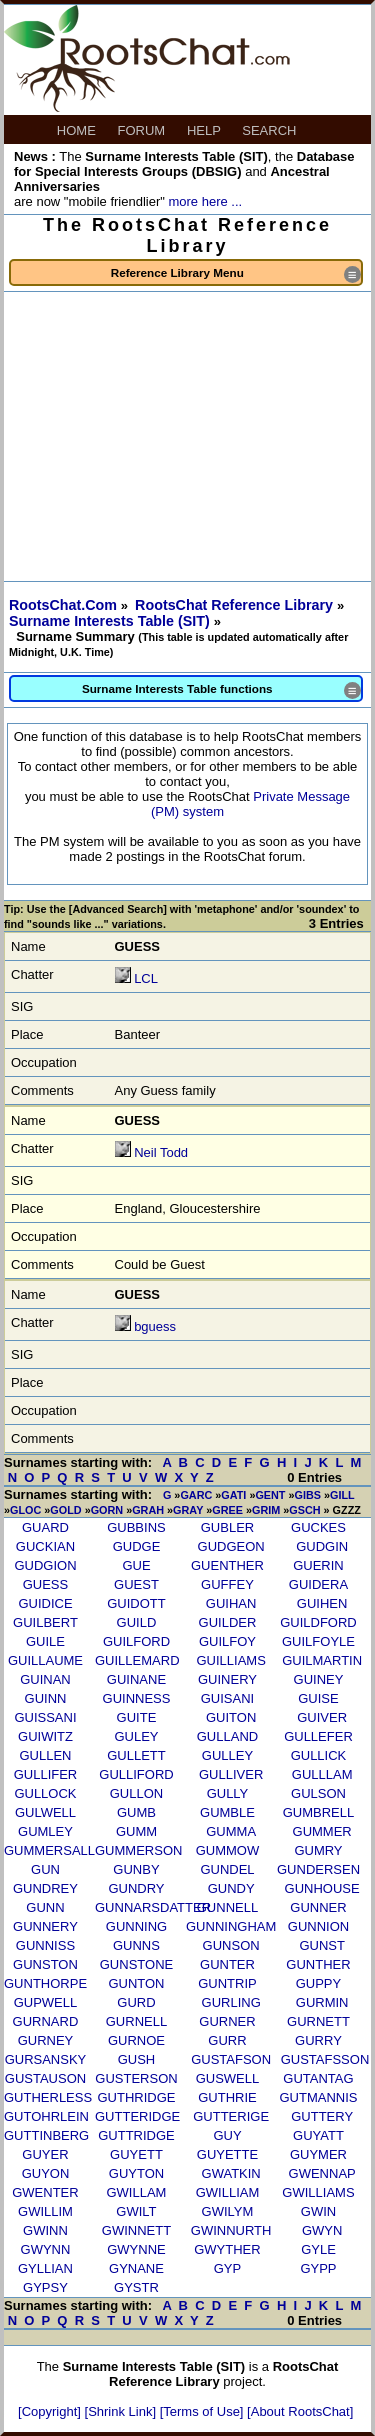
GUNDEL (227, 1869)
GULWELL (45, 1812)
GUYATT (318, 2135)
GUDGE (137, 1546)
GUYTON (136, 2173)
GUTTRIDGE (136, 2135)
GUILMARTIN (322, 1660)
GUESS (46, 1584)
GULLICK (319, 1755)
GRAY (188, 1510)
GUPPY (319, 1983)
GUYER (45, 2154)
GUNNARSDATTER (153, 1907)
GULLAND (227, 1736)
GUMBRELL (319, 1812)
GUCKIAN (45, 1546)
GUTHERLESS (48, 2097)
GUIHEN (322, 1603)
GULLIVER (231, 1774)
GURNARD (46, 2021)
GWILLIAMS (318, 2192)
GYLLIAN (45, 2268)
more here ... (205, 201)
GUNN (45, 1907)
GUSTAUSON (45, 2078)
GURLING (231, 2002)
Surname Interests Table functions (221, 690)
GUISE (318, 1698)
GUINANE (136, 1679)
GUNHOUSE (322, 1888)
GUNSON (231, 1945)
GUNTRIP (227, 1983)
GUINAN (45, 1679)
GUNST (322, 1945)
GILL (342, 1495)
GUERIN (318, 1565)
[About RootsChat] (300, 2411)
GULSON (318, 1793)
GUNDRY (136, 1888)
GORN (107, 1510)
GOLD (65, 1510)
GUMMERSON (138, 1850)
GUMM (136, 1831)
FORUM (143, 130)
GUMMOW (228, 1850)
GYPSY (45, 2287)
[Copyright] (51, 2411)
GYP (227, 2268)
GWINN (45, 2230)
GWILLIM (45, 2211)
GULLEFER (318, 1736)
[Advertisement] (187, 436)
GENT (270, 1495)
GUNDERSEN (318, 1869)
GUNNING (136, 1926)
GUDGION (45, 1565)
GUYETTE (227, 2154)
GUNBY (136, 1869)
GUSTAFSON (231, 2059)
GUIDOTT (136, 1603)
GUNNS (136, 1945)
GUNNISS (45, 1945)
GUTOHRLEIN (46, 2116)
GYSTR (136, 2287)
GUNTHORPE (45, 1983)
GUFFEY (227, 1584)
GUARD (45, 1527)
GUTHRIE (227, 2097)
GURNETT (318, 2021)
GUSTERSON (136, 2078)
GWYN (322, 2230)
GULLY (228, 1793)
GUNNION (318, 1926)
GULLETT (136, 1755)
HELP (205, 130)
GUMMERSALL (49, 1850)
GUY (227, 2135)
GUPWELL (46, 2002)
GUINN (46, 1698)
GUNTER (227, 1964)
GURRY (318, 2040)
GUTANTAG (318, 2078)
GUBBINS (136, 1527)
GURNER (227, 2021)
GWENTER (45, 2192)
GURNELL (136, 2021)
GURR (227, 2040)
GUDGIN (322, 1546)
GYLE (318, 2249)
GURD (136, 2002)
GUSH (137, 2059)
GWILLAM (136, 2192)
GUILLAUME (45, 1660)
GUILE (45, 1641)
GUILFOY (227, 1641)
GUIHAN (231, 1603)
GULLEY (227, 1755)
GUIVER (322, 1717)
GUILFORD (136, 1641)
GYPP (318, 2268)
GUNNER (318, 1907)
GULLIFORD (136, 1774)
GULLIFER (46, 1774)
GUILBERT (45, 1622)
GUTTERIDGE (137, 2116)
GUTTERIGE (231, 2116)
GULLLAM (322, 1774)
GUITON (231, 1717)
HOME (78, 130)
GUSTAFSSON (325, 2059)
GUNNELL (227, 1907)
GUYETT (136, 2154)
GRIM (266, 1510)
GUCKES (318, 1527)
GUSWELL (228, 2078)
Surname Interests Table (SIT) (111, 621)
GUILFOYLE (318, 1641)
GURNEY (46, 2040)
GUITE (137, 1717)
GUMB (136, 1812)
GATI (233, 1495)
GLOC (25, 1510)
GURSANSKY (46, 2059)
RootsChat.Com (63, 605)
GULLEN (45, 1755)
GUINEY (319, 1679)
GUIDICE (45, 1603)
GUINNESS (137, 1698)
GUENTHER (227, 1565)
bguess (155, 1326)
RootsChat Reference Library (236, 605)
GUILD (137, 1622)
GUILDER (228, 1622)
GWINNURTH (231, 2230)
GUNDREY (45, 1888)
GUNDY (231, 1888)
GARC (196, 1495)
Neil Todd (161, 1152)
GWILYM (228, 2211)
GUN (45, 1869)
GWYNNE (136, 2249)
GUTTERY (322, 2116)
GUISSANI (45, 1717)
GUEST (136, 1584)
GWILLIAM (228, 2192)
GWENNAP (322, 2173)
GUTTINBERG (46, 2135)
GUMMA (231, 1831)
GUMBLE (227, 1812)
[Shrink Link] (122, 2411)
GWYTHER (227, 2249)
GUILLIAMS (230, 1660)
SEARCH (271, 130)
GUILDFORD (318, 1622)
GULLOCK (45, 1793)
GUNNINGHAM (231, 1926)
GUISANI (227, 1698)
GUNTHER (318, 1964)
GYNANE (136, 2268)
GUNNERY (45, 1926)
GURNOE (136, 2040)
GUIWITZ (45, 1736)
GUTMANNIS (318, 2097)
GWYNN (46, 2249)
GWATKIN (231, 2173)
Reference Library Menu (236, 274)
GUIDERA (318, 1584)
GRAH (148, 1510)
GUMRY (318, 1850)
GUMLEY (45, 1831)
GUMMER (322, 1831)
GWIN (318, 2211)
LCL (145, 978)
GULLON (136, 1793)
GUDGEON (231, 1546)
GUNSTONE (136, 1964)
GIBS (308, 1495)
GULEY (136, 1736)
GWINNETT (136, 2230)
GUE (136, 1565)
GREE (227, 1510)
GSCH (304, 1510)
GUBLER (227, 1527)
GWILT (136, 2211)
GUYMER (318, 2154)
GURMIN (322, 2002)
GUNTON (136, 1983)
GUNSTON (45, 1964)
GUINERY (227, 1679)
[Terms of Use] (203, 2411)
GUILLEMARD (137, 1660)
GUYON (46, 2173)
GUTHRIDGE (136, 2097)
